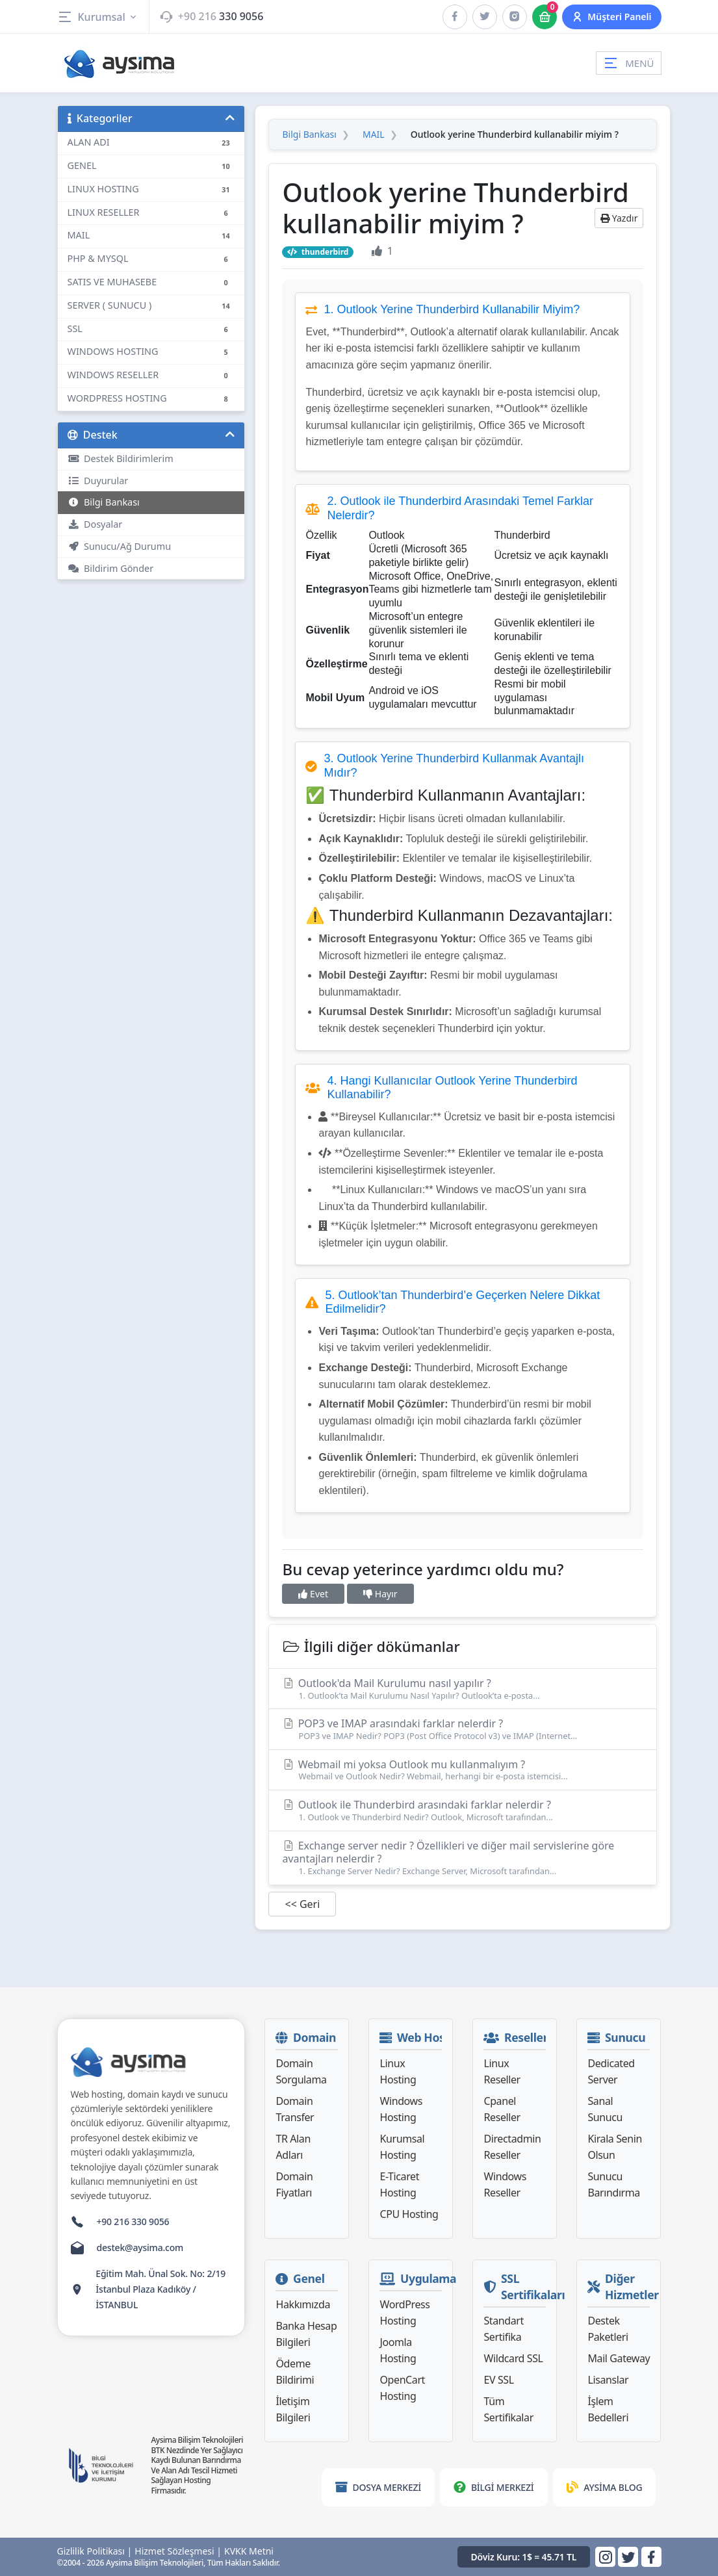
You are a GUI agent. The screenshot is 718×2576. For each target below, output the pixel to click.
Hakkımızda (302, 2304)
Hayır (380, 1594)
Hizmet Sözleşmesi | (178, 2551)
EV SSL (498, 2380)
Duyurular (98, 480)
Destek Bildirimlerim (120, 458)
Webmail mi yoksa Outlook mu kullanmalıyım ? (462, 1770)
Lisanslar (607, 2380)
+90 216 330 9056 (133, 2221)
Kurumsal (97, 17)
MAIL (374, 134)
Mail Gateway (618, 2358)
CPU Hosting (408, 2214)
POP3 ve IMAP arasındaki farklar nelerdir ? (462, 1729)
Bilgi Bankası (104, 502)
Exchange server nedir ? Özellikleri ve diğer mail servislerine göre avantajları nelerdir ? (462, 1857)
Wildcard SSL (513, 2358)
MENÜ (628, 63)
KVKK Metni (249, 2551)
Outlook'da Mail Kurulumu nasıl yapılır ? (462, 1688)
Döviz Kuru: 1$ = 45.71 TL (524, 2557)
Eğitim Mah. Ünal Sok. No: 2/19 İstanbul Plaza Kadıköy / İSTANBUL (160, 2289)
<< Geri (302, 1904)
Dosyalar (95, 524)
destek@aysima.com (140, 2247)
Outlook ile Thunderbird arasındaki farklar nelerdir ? (462, 1810)
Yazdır (618, 218)
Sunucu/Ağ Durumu (120, 546)
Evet (313, 1594)
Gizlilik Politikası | (95, 2551)
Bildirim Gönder (111, 568)
